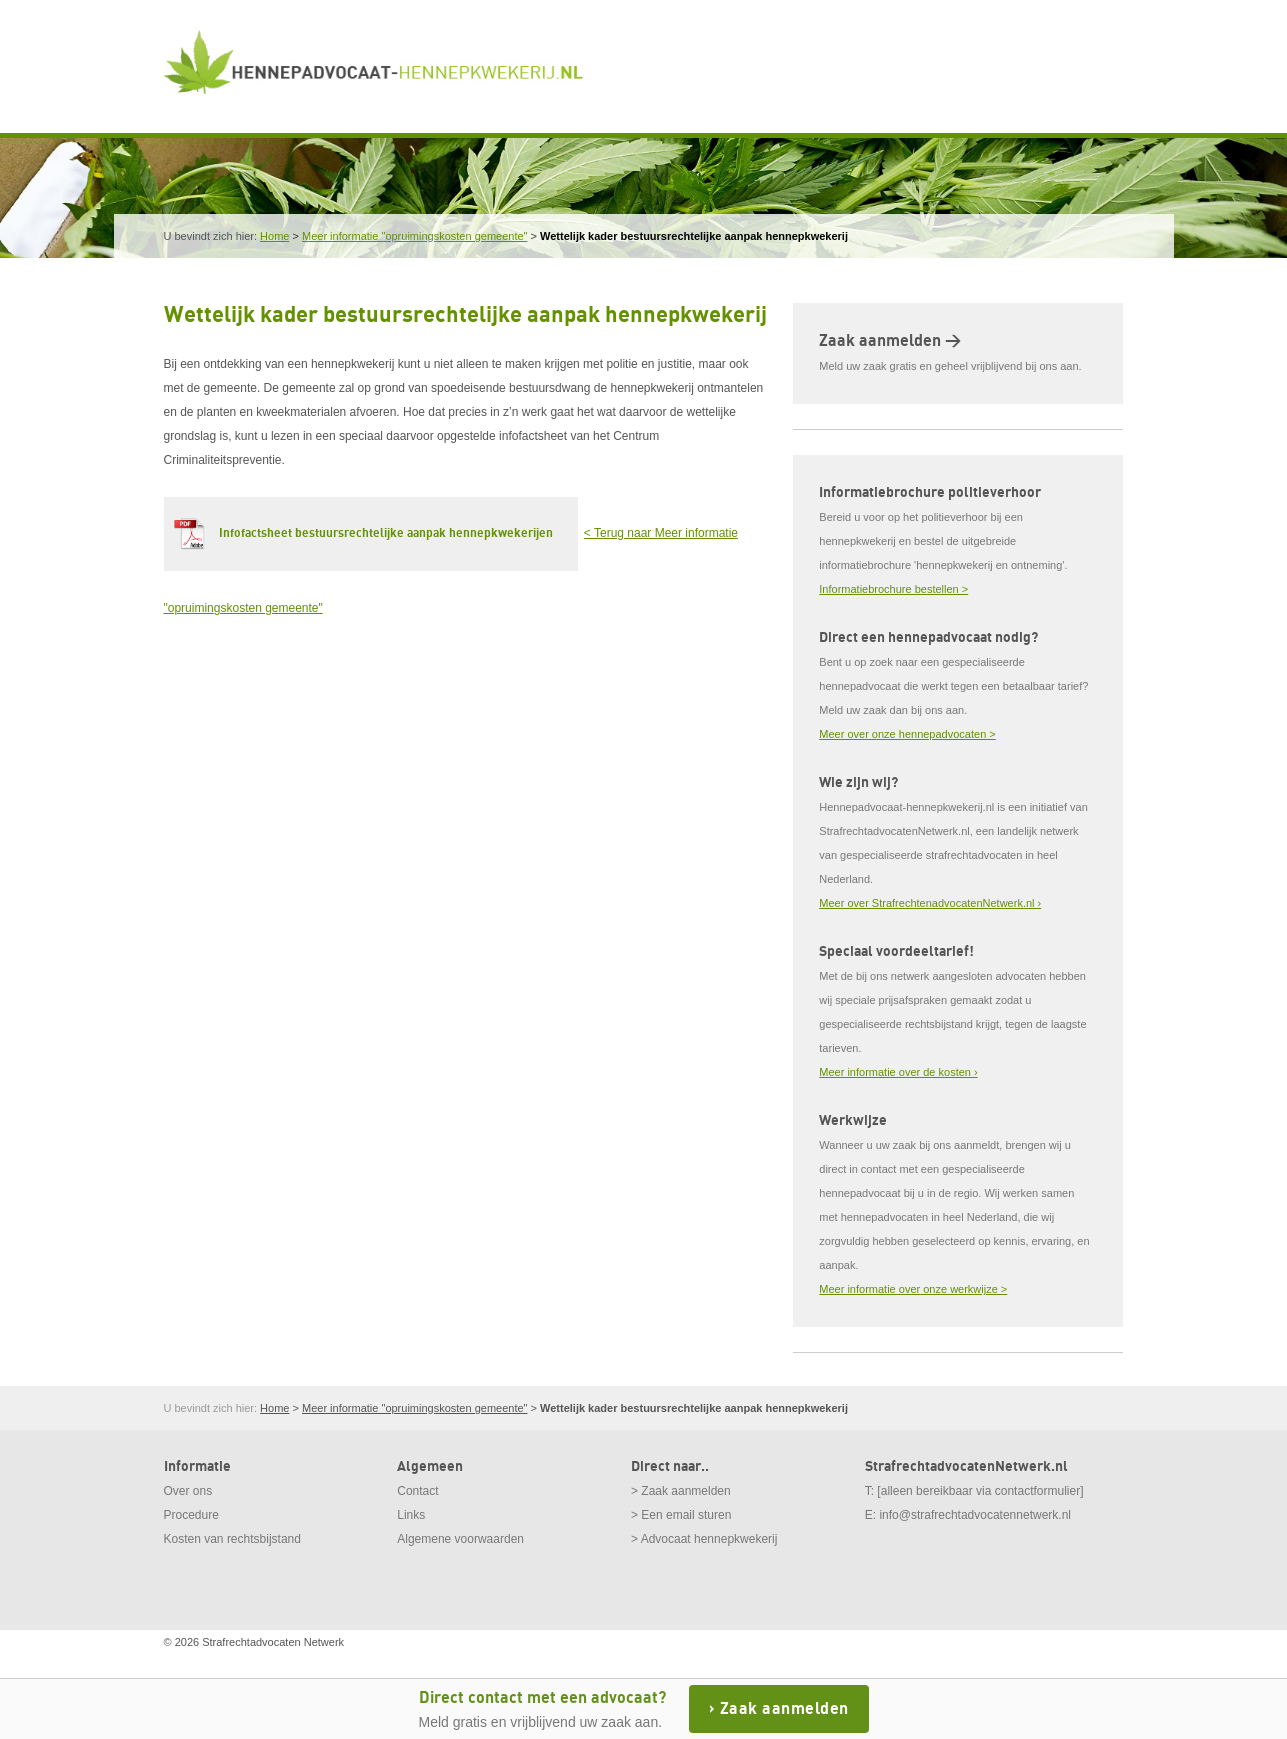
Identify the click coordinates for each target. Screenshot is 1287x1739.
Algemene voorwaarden (460, 1539)
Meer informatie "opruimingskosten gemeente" (414, 236)
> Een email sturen (681, 1515)
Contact (417, 1491)
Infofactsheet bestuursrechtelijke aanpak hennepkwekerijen (386, 533)
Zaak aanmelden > (890, 341)
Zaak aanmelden (784, 1709)
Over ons (188, 1491)
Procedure (191, 1515)
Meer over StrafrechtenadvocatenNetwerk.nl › (930, 903)
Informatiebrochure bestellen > (893, 589)
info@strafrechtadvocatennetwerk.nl (975, 1515)
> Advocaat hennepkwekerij (704, 1539)
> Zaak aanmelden (681, 1491)
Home (274, 236)
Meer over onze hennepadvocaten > (907, 734)
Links (411, 1515)
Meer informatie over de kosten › (898, 1072)
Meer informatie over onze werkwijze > (913, 1289)
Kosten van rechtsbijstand (232, 1539)
